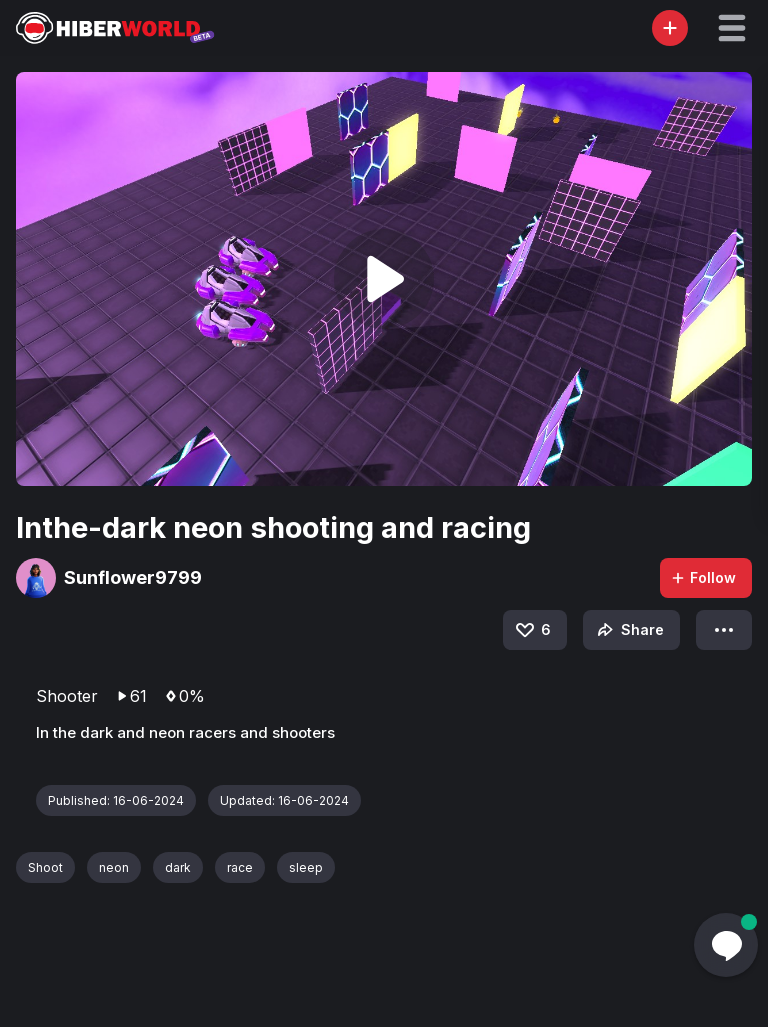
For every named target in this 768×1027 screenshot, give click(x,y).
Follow (703, 577)
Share (628, 630)
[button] (732, 28)
